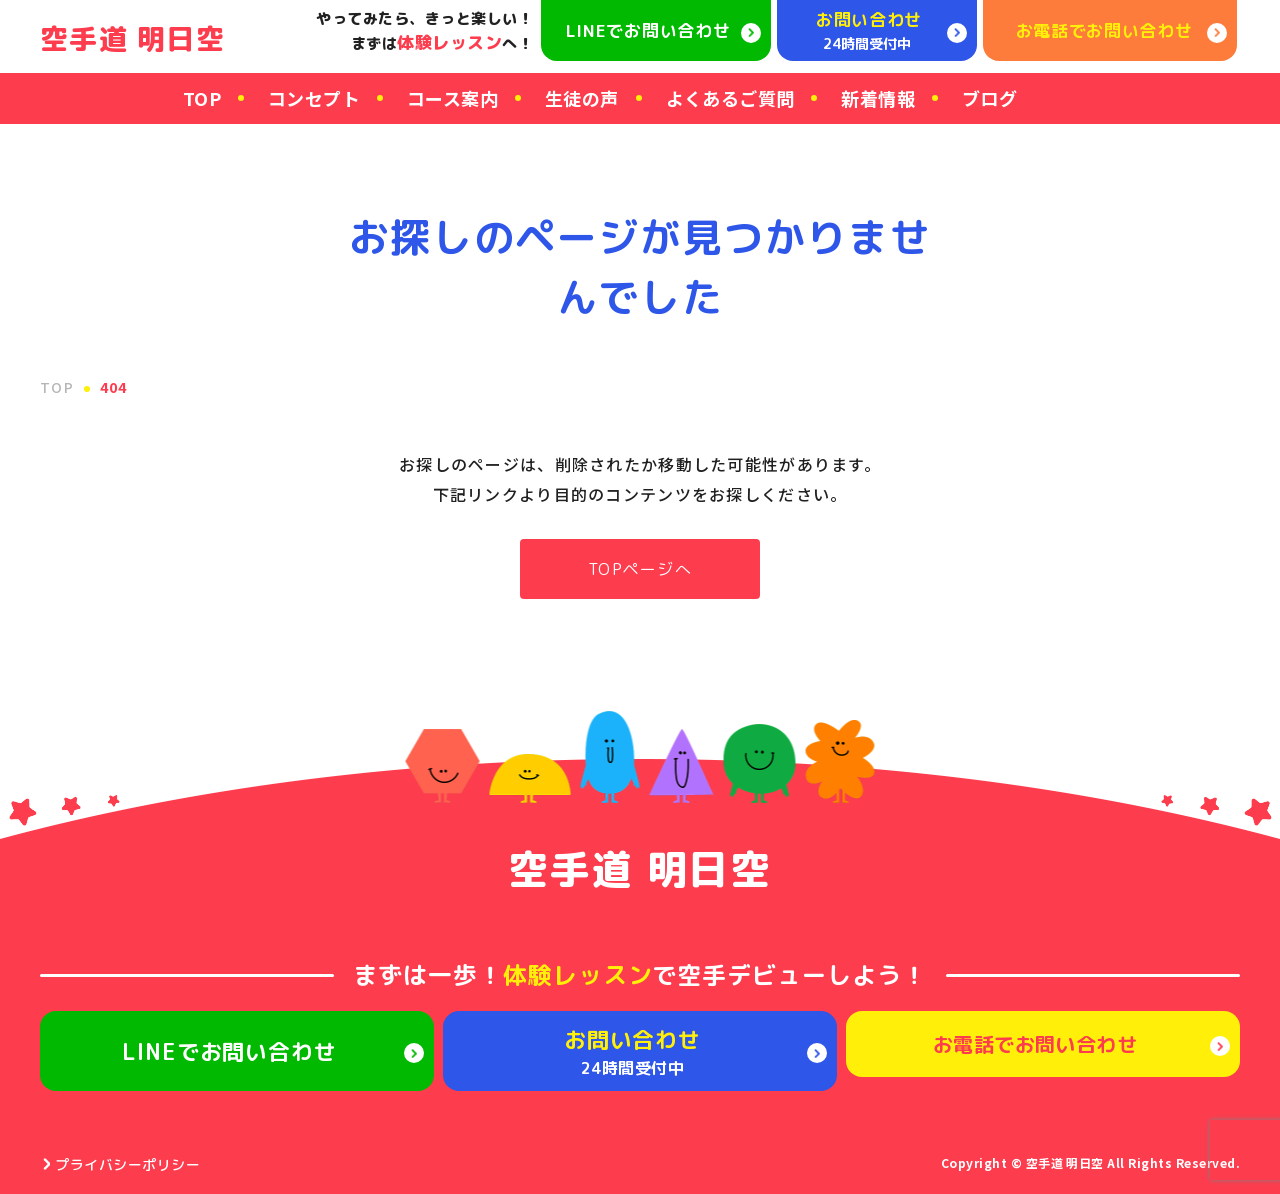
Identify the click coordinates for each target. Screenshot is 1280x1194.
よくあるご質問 (730, 98)
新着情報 (878, 98)
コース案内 (452, 98)
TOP (202, 98)
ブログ (989, 98)
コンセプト (314, 98)
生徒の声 (582, 98)
